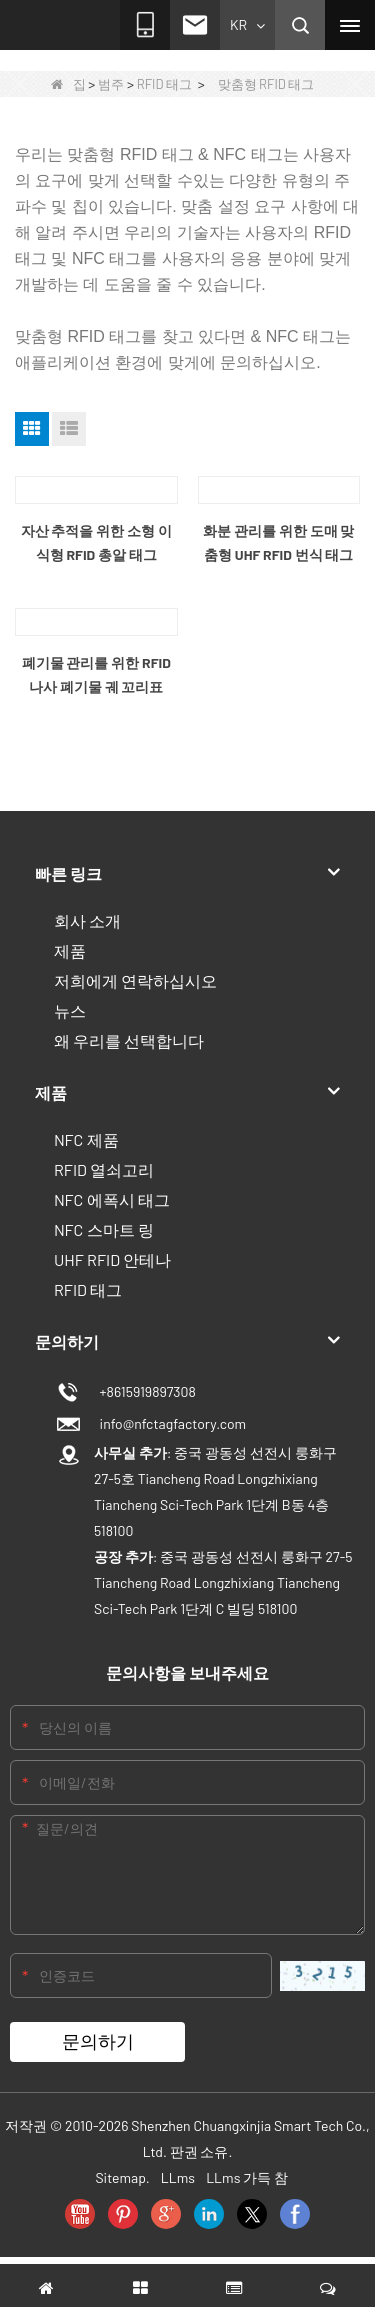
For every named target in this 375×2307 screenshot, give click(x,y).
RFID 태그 (164, 84)
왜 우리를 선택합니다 (129, 1040)
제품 (70, 950)
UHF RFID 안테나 (112, 1259)
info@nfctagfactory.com (170, 1423)
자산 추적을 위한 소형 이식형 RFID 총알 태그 (96, 542)
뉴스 (70, 1010)
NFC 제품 (86, 1139)
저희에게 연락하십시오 (135, 980)
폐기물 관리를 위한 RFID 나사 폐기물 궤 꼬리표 (96, 674)
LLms (178, 2177)
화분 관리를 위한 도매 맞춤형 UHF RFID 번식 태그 (278, 542)
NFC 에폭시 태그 (112, 1199)
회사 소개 (87, 920)
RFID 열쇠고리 (104, 1169)
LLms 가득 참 (247, 2177)
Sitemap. (122, 2177)
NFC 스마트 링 (104, 1229)
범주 (111, 84)
